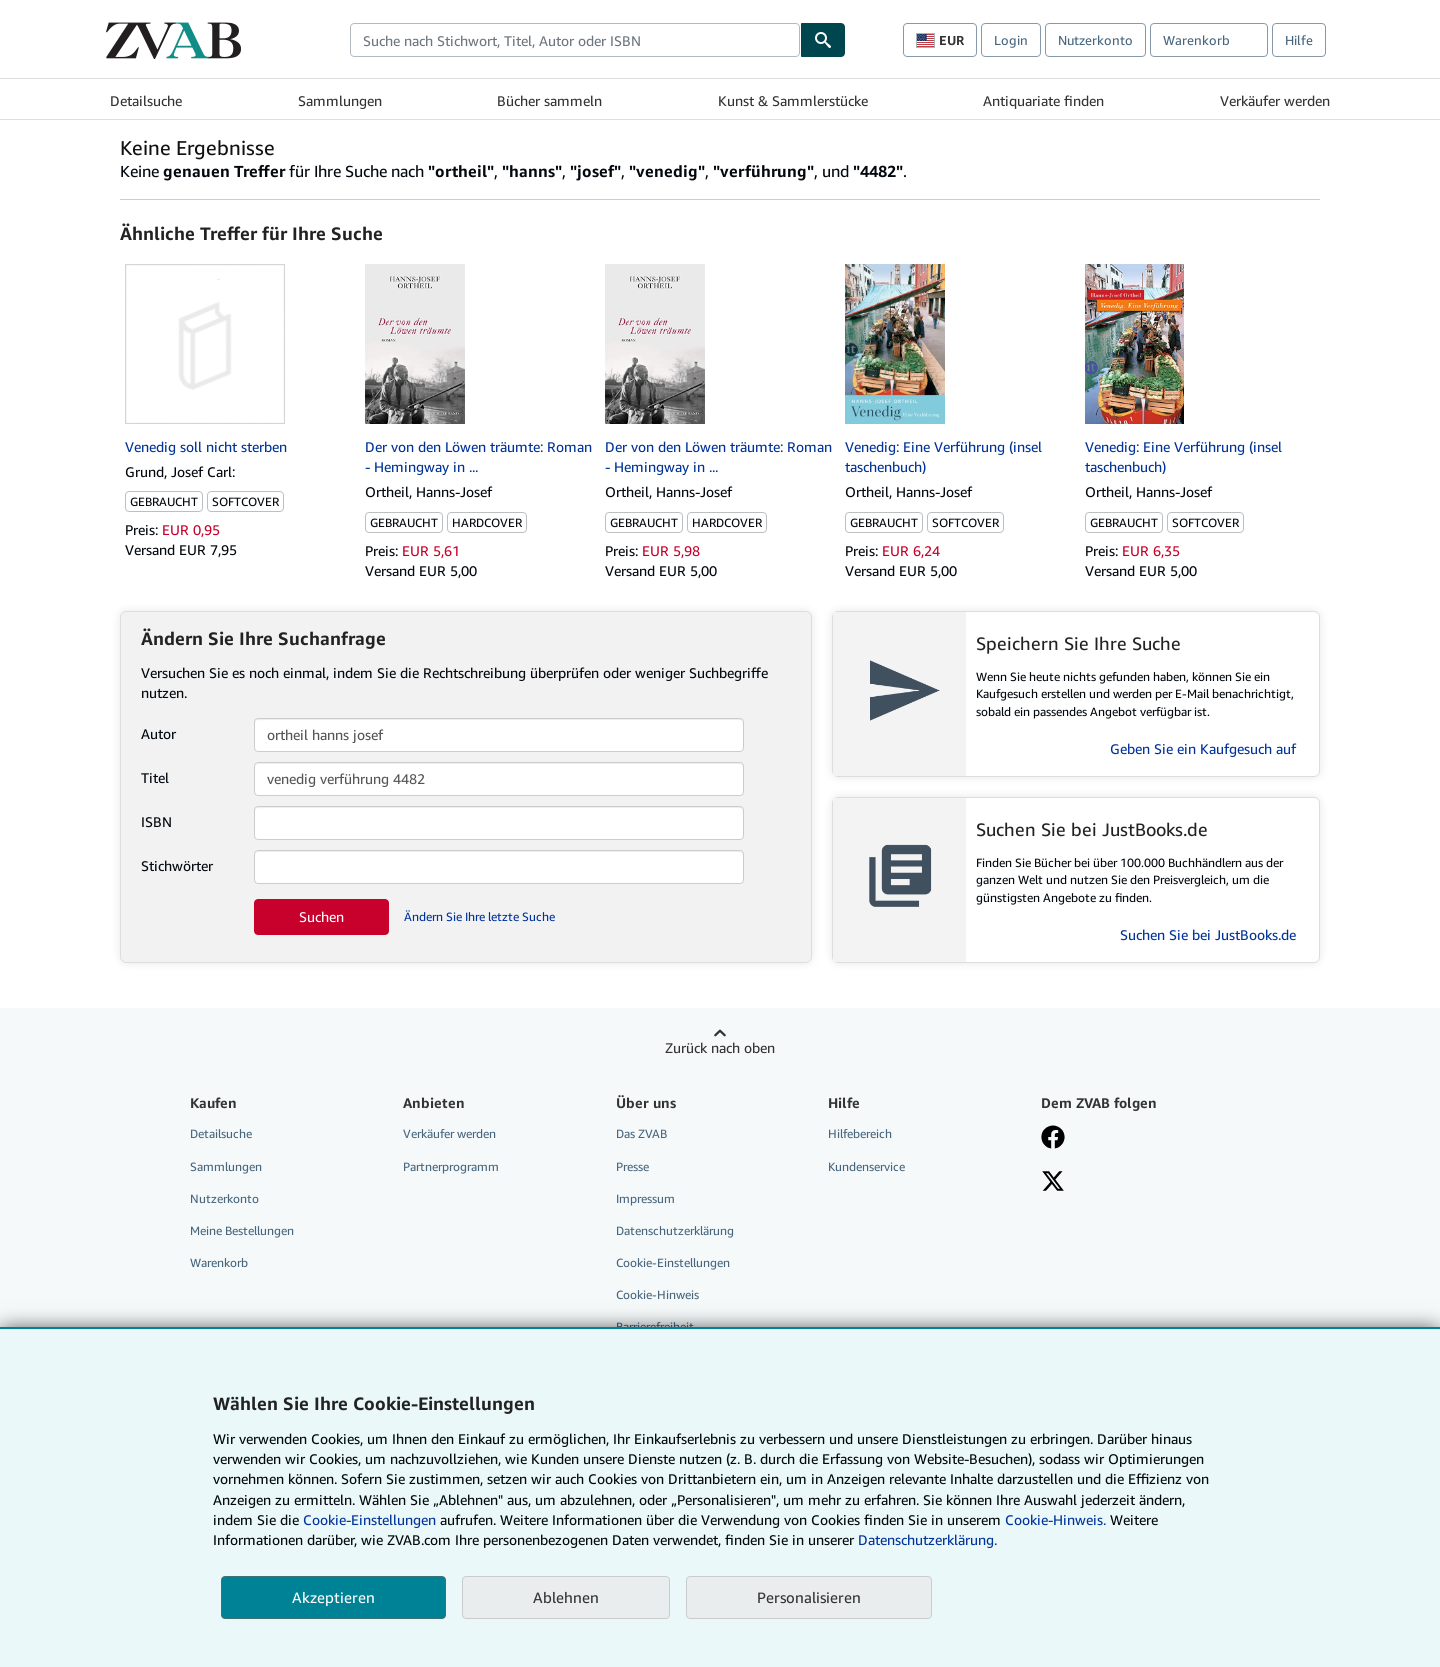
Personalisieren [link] (809, 1597)
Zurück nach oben (720, 1047)
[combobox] (575, 40)
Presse (632, 1166)
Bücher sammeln (549, 100)
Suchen (321, 916)
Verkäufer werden (1275, 100)
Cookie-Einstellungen (369, 1519)
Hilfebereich (860, 1133)
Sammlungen (340, 100)
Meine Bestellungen (242, 1230)
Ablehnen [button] (566, 1597)
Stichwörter (177, 865)
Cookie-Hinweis (657, 1294)
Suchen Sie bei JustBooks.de (1208, 934)
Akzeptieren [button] (333, 1597)
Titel (155, 777)
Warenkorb (219, 1262)
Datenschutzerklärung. (927, 1539)
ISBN (156, 821)
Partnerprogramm (451, 1166)
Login (1011, 40)
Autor (158, 733)
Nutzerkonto (1095, 40)
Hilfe (1299, 40)
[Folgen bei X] (1053, 1183)
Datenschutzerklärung (675, 1230)
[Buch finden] (823, 40)
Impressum (645, 1198)
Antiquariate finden (1043, 100)
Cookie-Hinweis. (1055, 1519)
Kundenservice (866, 1166)
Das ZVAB (641, 1133)
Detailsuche (146, 100)
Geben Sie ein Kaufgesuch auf (1203, 748)
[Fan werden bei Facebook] (1053, 1139)
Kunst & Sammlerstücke (793, 100)
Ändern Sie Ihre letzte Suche (479, 916)
